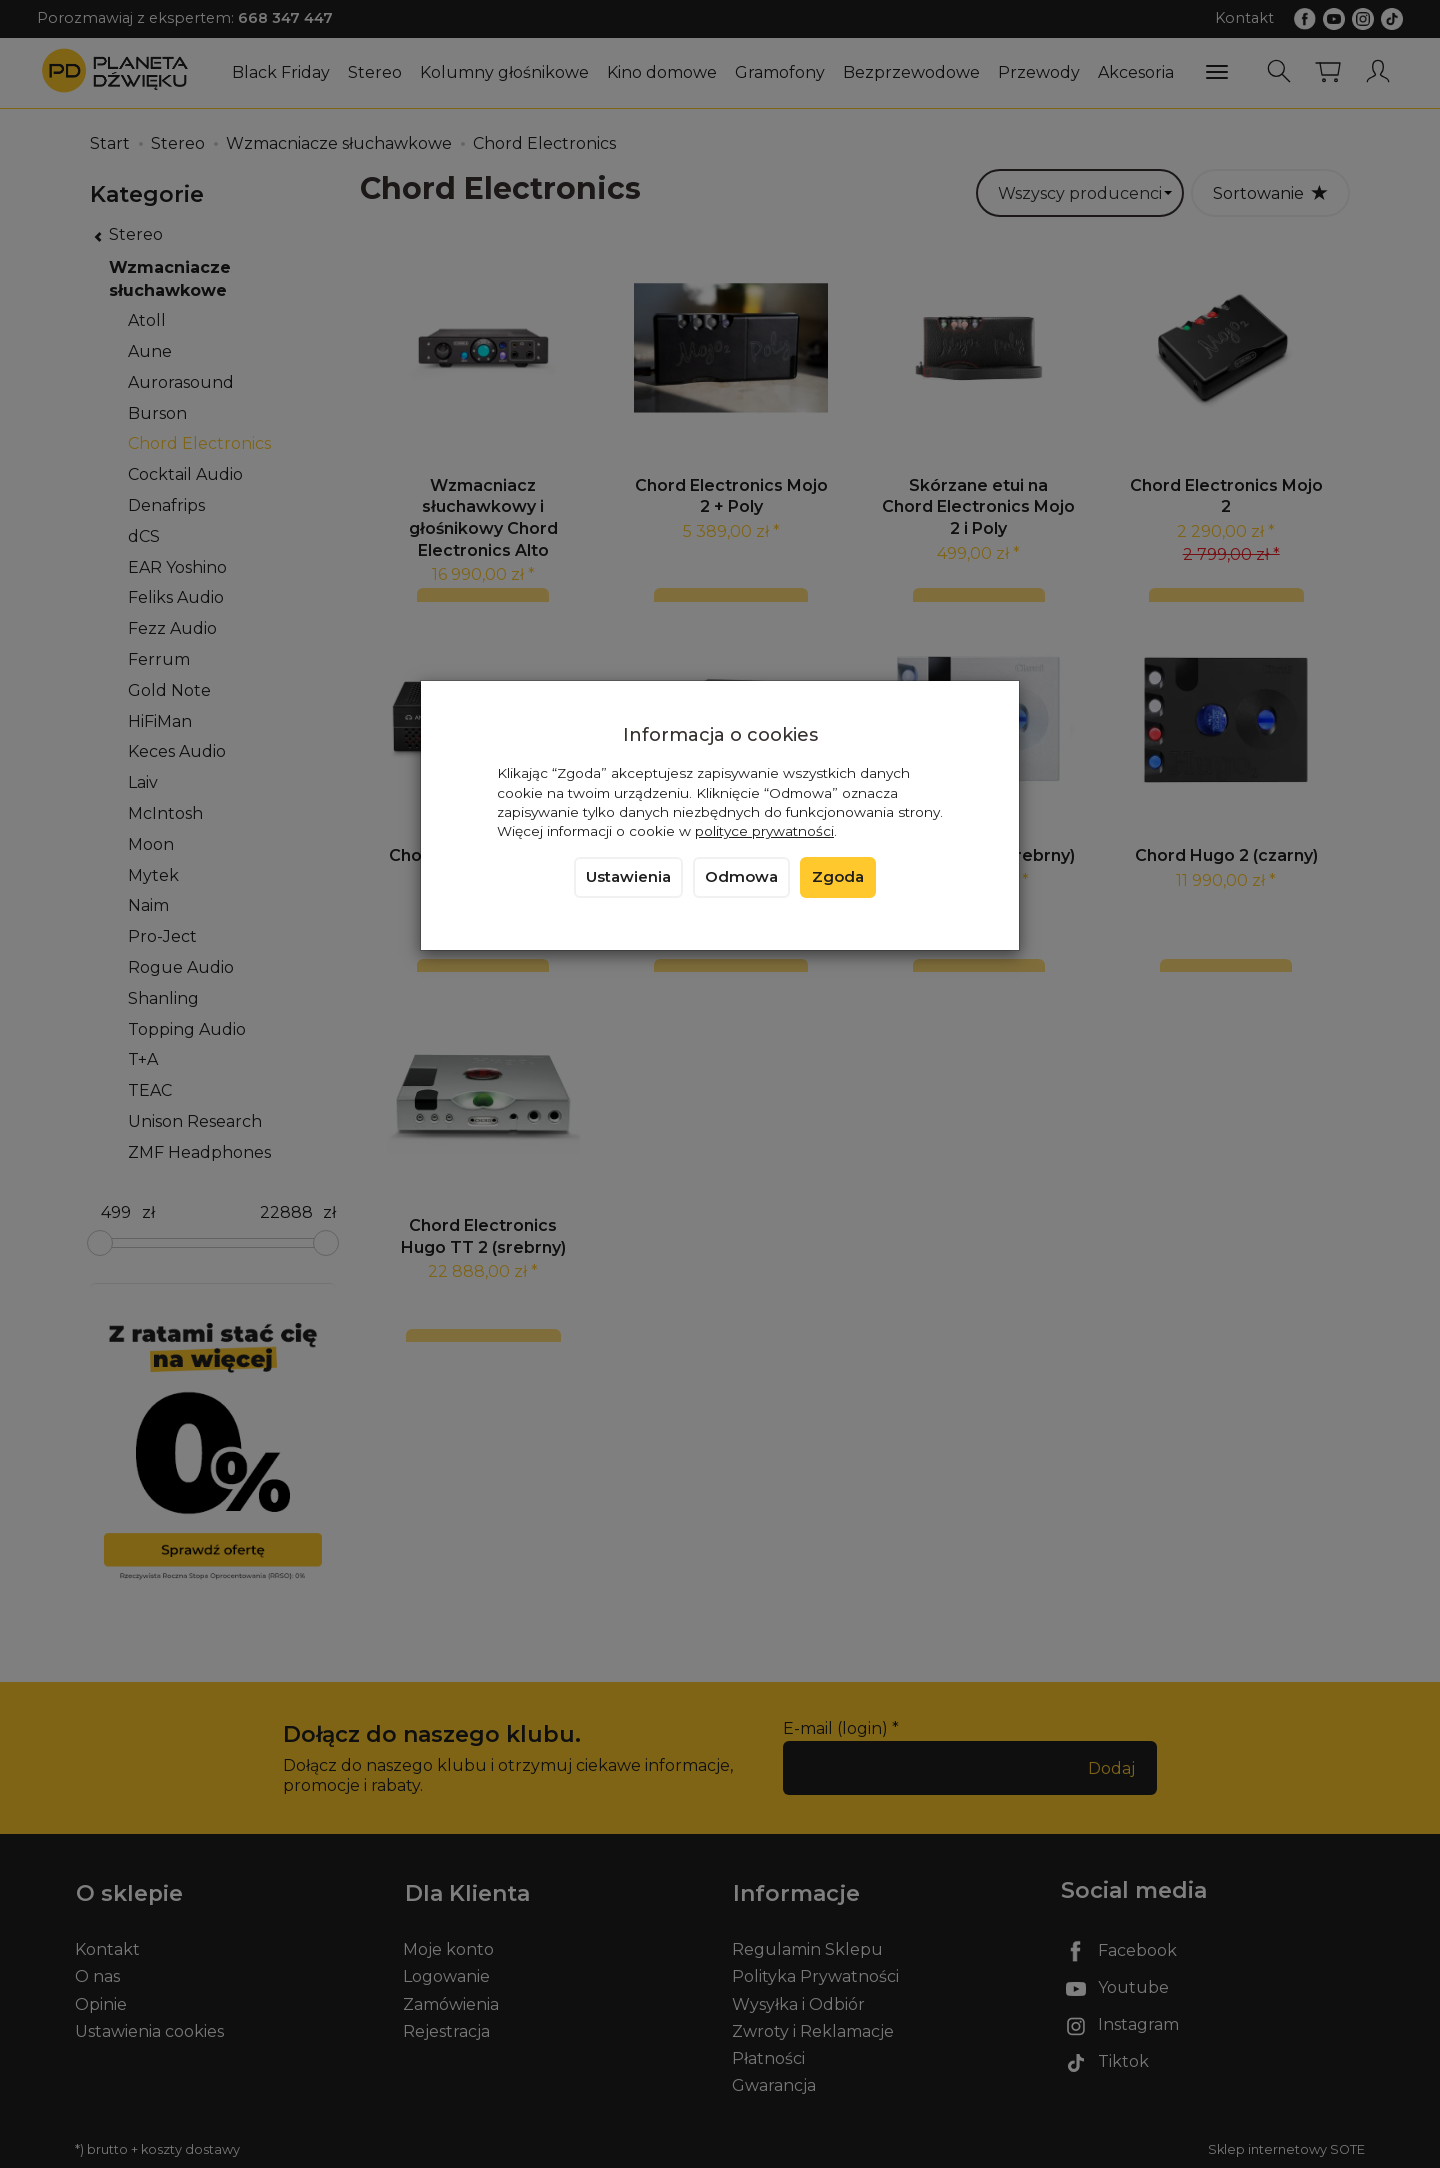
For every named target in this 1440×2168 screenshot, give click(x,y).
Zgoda (838, 877)
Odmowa (741, 877)
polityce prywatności (764, 831)
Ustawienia (628, 877)
